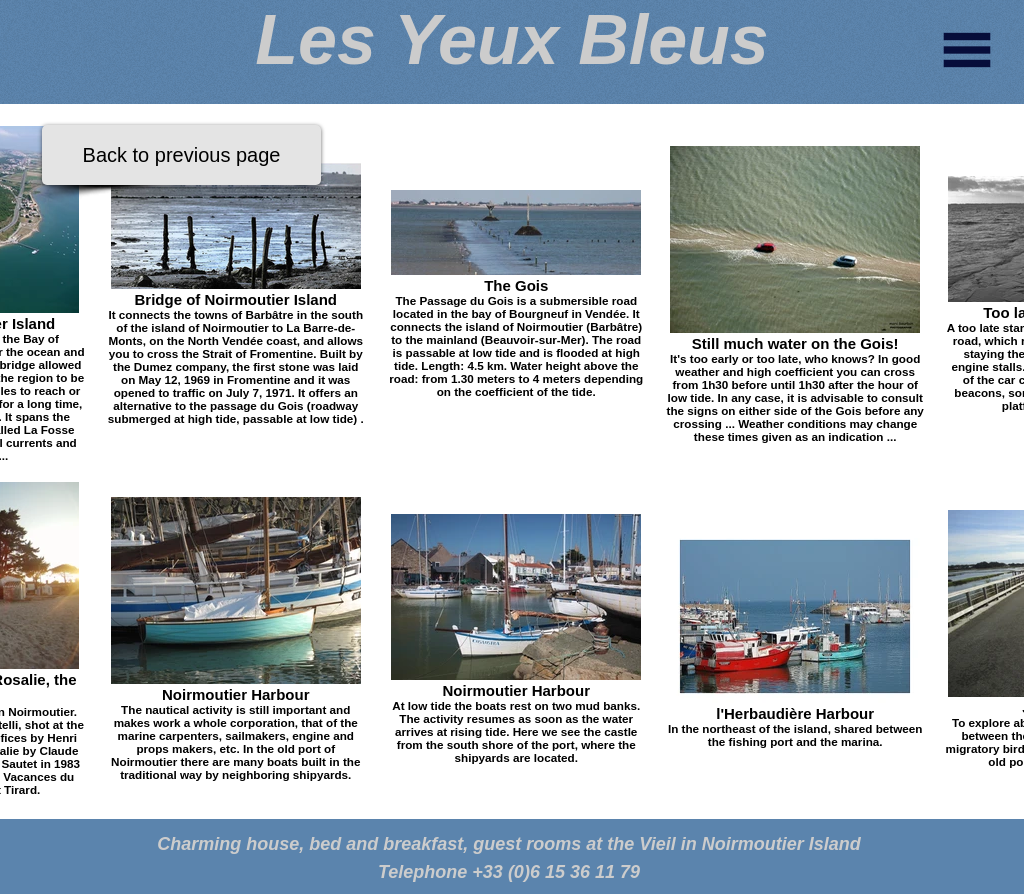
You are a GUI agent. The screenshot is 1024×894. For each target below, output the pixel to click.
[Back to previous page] (181, 155)
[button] (967, 50)
